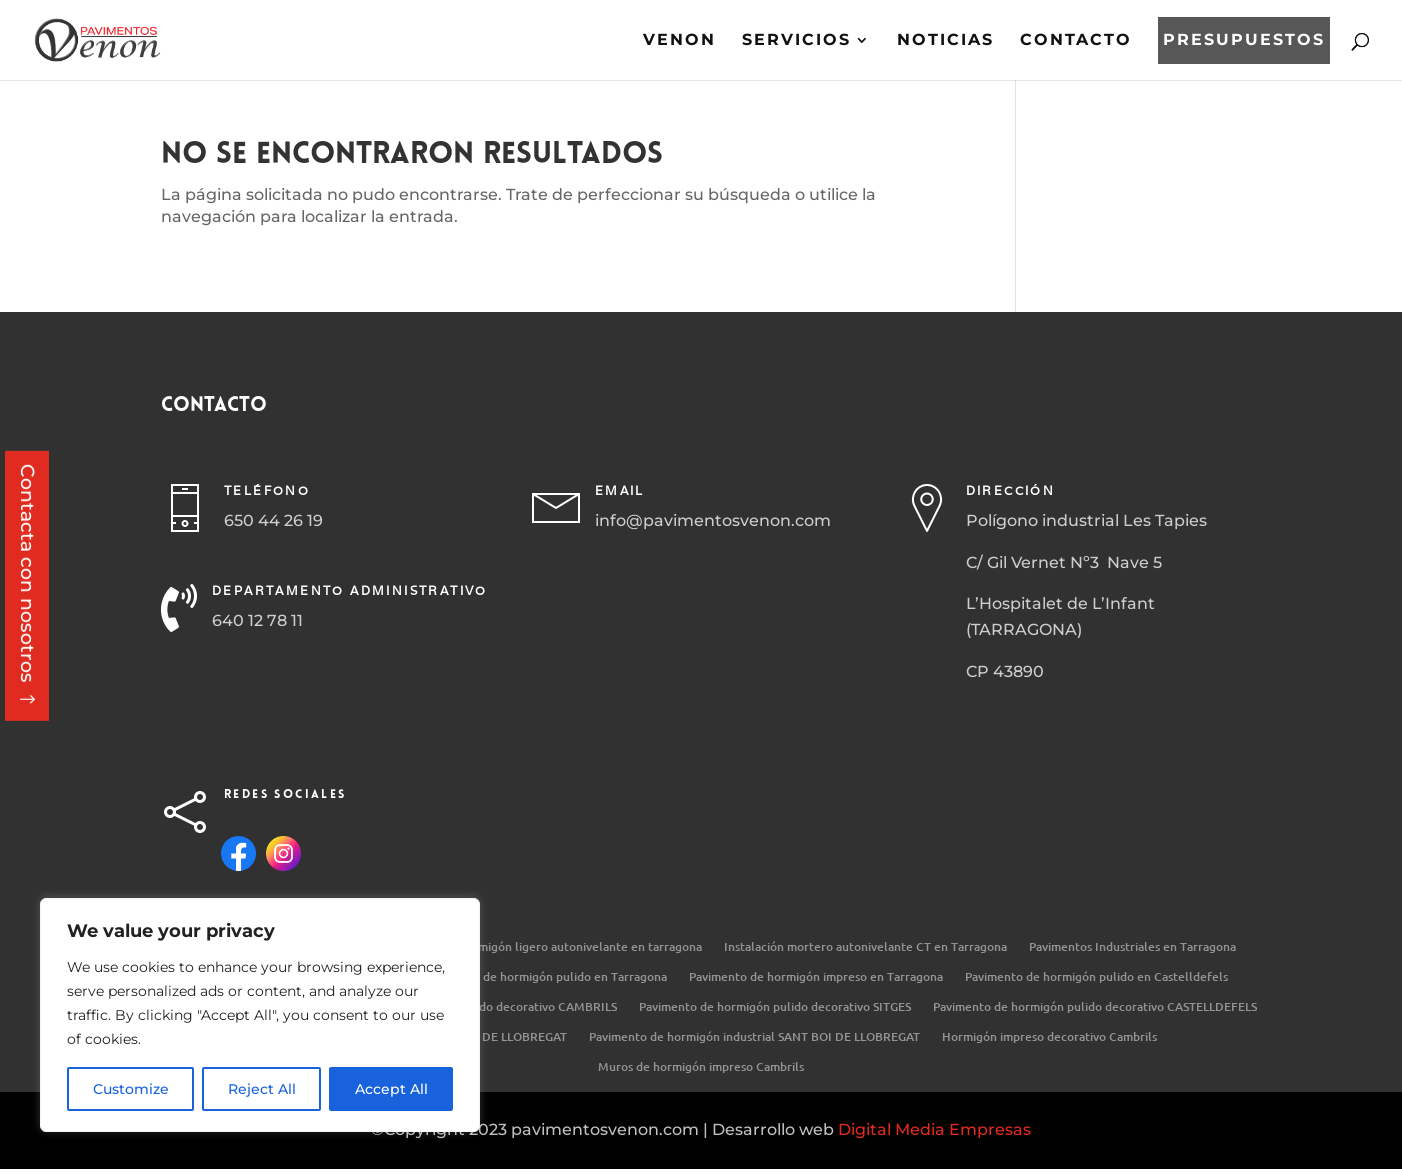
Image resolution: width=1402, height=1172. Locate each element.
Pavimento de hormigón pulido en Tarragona (544, 977)
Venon (679, 41)
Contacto (1076, 41)
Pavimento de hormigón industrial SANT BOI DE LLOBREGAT (754, 1037)
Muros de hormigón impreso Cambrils (701, 1067)
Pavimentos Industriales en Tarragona (1132, 947)
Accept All (391, 1089)
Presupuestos (1244, 41)
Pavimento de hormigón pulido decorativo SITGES (775, 1007)
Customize (131, 1089)
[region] (260, 1015)
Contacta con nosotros (27, 573)
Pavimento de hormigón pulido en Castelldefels (1096, 977)
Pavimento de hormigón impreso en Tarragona (816, 977)
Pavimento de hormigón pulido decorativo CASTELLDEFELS (1095, 1007)
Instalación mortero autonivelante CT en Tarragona (865, 947)
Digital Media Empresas (934, 1129)
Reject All (262, 1089)
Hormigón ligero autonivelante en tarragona (579, 947)
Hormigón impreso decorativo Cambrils (1049, 1037)
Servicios (796, 41)
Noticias (945, 41)
